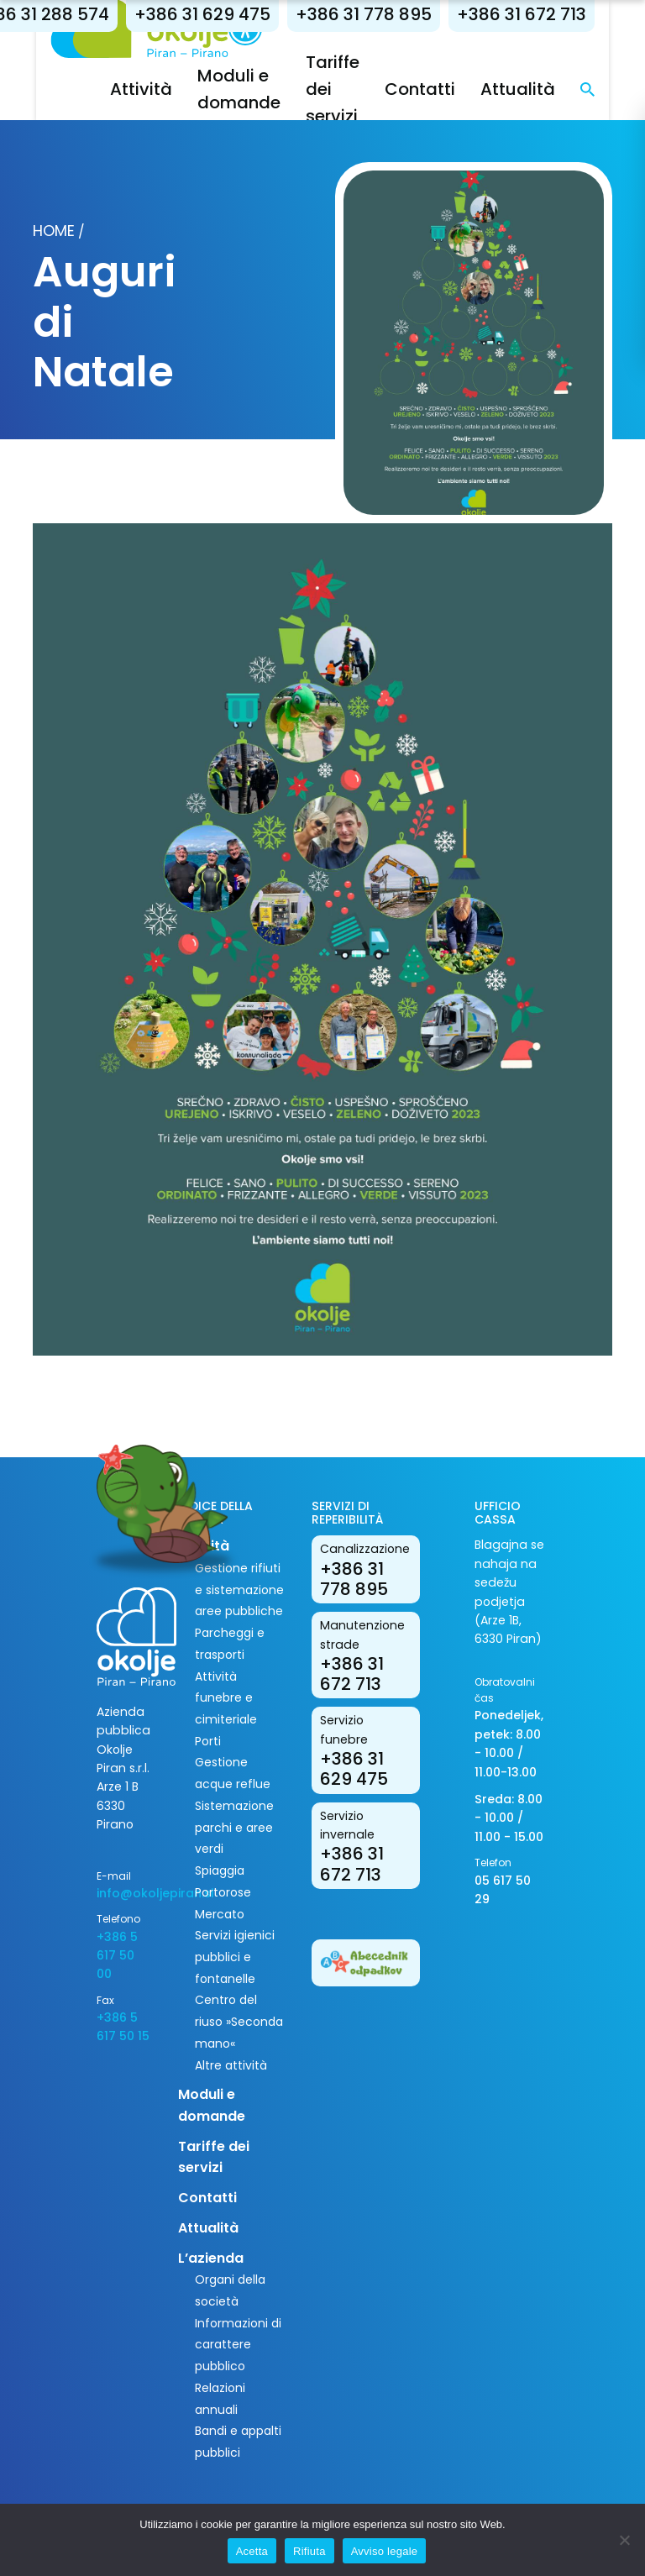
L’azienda (211, 2258)
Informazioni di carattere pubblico (238, 2344)
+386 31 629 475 (220, 14)
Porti (208, 1741)
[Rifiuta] (624, 2539)
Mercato (219, 1914)
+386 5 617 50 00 (117, 1955)
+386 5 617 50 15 (123, 2026)
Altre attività (231, 2065)
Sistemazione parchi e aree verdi (234, 1827)
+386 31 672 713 (539, 14)
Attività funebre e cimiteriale (226, 1698)
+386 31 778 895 (381, 14)
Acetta (252, 2551)
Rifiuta (309, 2551)
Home (54, 230)
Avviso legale (384, 2551)
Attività (159, 89)
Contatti (437, 89)
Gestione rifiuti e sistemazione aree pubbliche (239, 1589)
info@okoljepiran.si (125, 1893)
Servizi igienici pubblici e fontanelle (235, 1956)
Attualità (535, 89)
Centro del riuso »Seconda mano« (239, 2021)
